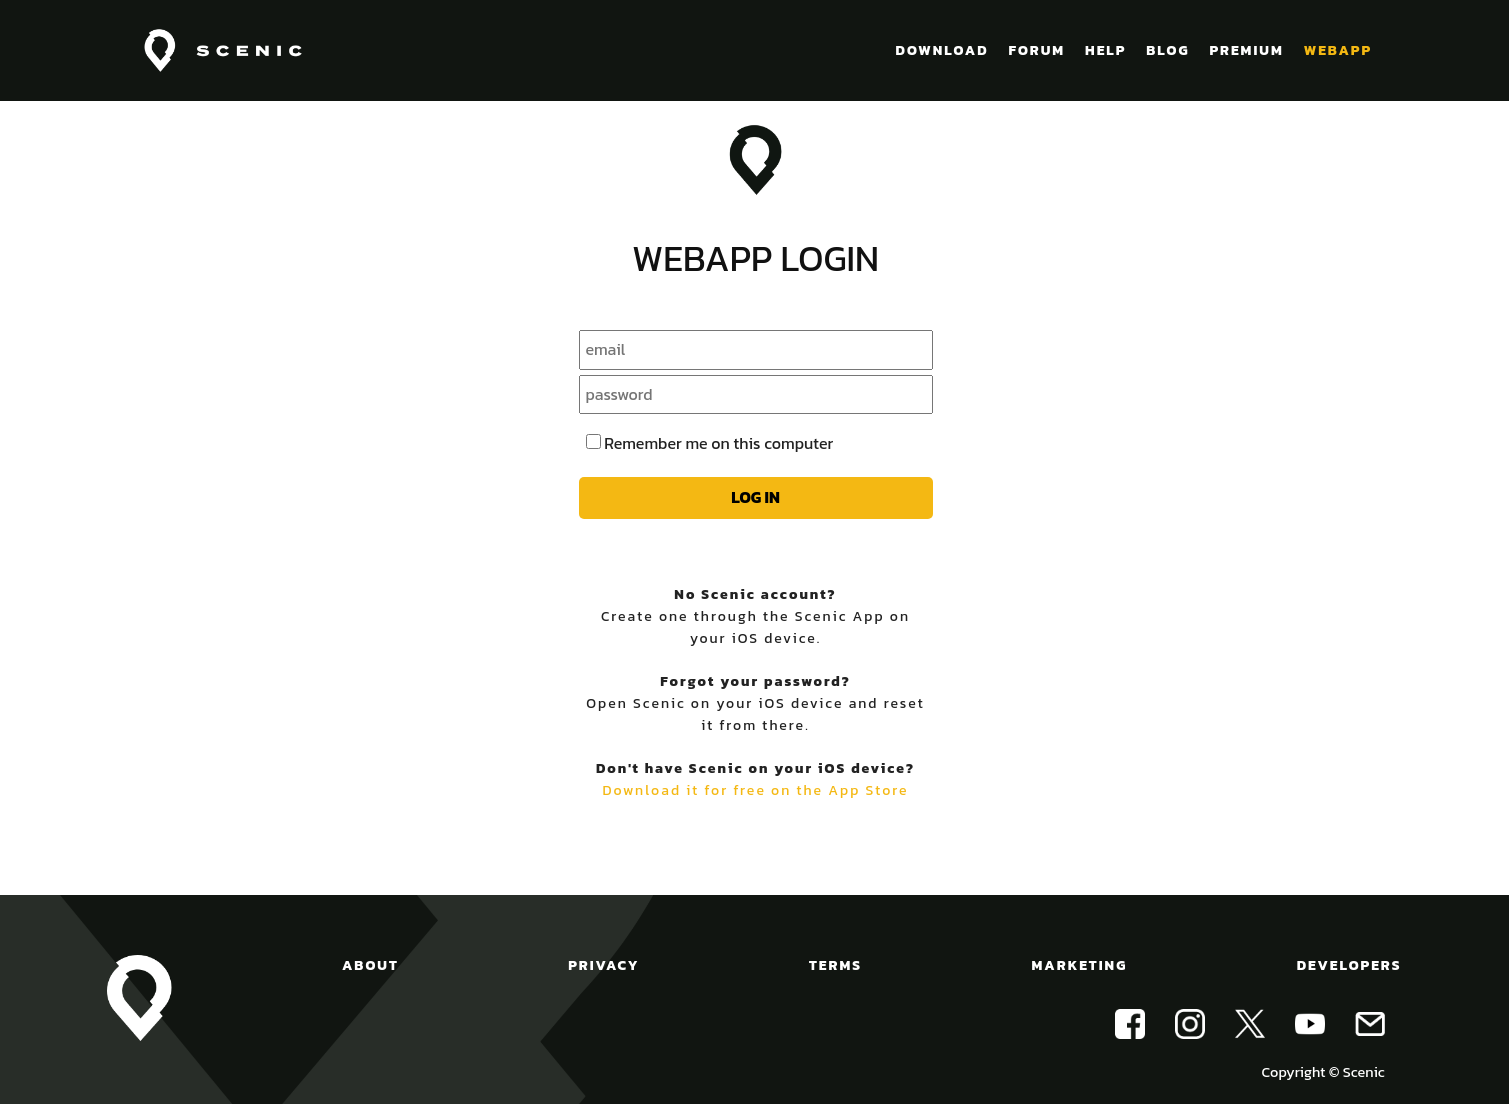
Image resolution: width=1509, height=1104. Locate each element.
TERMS (835, 965)
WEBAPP (1338, 50)
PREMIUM (1246, 50)
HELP (1105, 50)
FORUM (1036, 50)
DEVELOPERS (1349, 965)
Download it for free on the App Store (755, 790)
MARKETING (1080, 965)
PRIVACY (603, 965)
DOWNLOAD (942, 50)
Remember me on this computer (718, 443)
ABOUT (370, 965)
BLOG (1167, 50)
